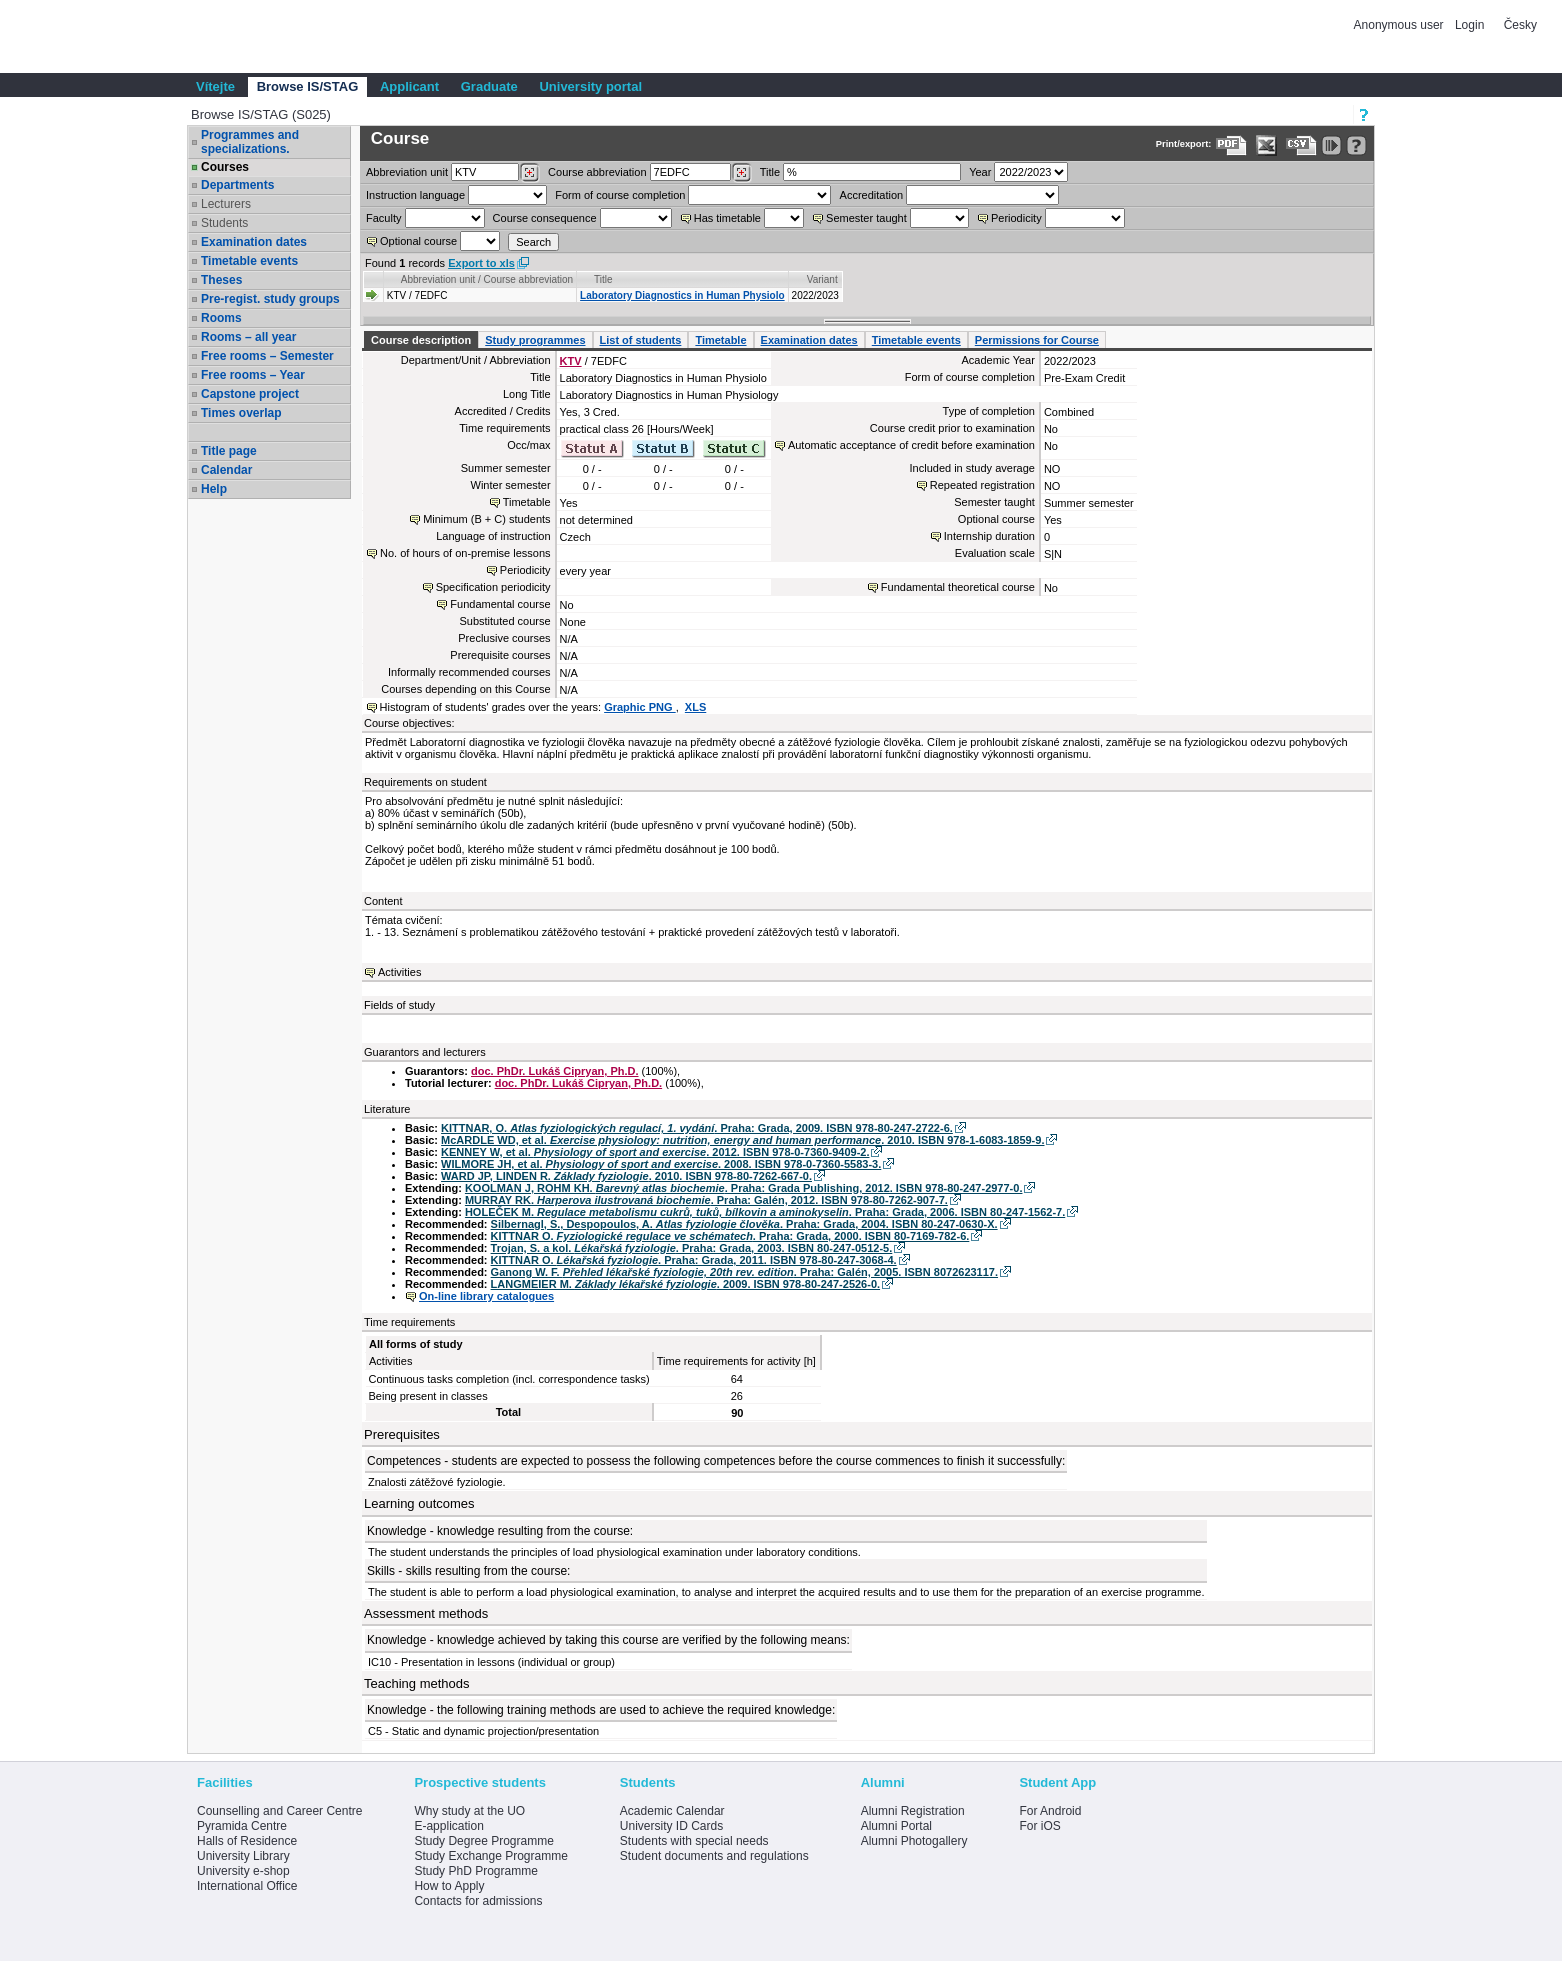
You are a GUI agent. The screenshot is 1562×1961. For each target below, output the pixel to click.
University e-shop (243, 1871)
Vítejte (215, 86)
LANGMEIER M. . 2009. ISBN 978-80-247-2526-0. (685, 1284)
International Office (247, 1886)
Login (1469, 25)
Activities (399, 972)
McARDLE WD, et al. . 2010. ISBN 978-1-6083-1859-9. (742, 1140)
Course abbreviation (597, 172)
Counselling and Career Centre (279, 1811)
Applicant (409, 86)
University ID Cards (671, 1826)
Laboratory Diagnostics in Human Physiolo (682, 295)
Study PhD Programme (475, 1871)
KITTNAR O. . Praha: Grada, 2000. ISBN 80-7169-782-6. (730, 1236)
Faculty (383, 218)
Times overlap (241, 413)
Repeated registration (982, 485)
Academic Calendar (672, 1811)
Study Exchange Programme (490, 1856)
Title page (229, 451)
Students (224, 223)
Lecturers (226, 204)
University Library (243, 1856)
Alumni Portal (896, 1826)
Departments (237, 185)
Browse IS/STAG (308, 86)
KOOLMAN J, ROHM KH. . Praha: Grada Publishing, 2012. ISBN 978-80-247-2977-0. (744, 1188)
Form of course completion (620, 195)
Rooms (221, 318)
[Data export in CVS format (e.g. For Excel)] (1301, 145)
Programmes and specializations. (250, 142)
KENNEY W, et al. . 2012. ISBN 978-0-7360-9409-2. (655, 1152)
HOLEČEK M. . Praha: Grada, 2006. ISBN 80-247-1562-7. (765, 1212)
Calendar (226, 470)
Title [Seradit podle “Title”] (603, 279)
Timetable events (249, 261)
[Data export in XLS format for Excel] (1266, 145)
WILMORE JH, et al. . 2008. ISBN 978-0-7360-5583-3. (661, 1164)
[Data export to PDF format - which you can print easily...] (1231, 145)
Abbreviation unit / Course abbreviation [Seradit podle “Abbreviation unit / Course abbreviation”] (487, 279)
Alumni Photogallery (914, 1841)
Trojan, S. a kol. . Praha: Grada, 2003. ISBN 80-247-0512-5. (692, 1248)
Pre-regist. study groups (270, 299)
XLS (695, 707)
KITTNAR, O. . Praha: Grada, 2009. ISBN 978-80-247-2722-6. (697, 1128)
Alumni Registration (913, 1811)
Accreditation (872, 195)
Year (980, 172)
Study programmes (535, 340)
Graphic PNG (640, 707)
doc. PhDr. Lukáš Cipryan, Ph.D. (554, 1071)
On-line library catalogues (486, 1296)
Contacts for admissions (478, 1901)
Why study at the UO (469, 1811)
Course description (421, 340)
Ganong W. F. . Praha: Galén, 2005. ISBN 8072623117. (744, 1272)
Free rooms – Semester (267, 356)
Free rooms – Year (253, 375)
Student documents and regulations (714, 1856)
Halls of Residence (247, 1841)
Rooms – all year (248, 337)
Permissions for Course (1037, 340)
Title (770, 172)
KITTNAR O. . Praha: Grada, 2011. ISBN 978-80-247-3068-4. (694, 1260)
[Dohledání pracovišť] (529, 173)
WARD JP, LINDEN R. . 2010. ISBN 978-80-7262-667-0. (626, 1176)
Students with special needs (694, 1841)
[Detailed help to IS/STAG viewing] (1356, 145)
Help (214, 489)
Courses (225, 167)
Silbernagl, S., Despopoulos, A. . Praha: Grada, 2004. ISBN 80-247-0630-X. (744, 1224)
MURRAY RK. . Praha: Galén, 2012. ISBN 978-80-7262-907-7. (706, 1200)
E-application (448, 1826)
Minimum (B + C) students (486, 519)
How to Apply (449, 1886)
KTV (571, 361)
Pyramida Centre (242, 1826)
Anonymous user (1400, 25)
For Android (1050, 1811)
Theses (221, 280)
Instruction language (415, 195)
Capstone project (250, 394)
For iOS (1039, 1826)
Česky (1520, 25)
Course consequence (545, 218)
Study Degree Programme (483, 1841)
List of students (641, 340)
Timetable (720, 340)
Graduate (489, 86)
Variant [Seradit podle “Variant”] (822, 279)
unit (407, 172)
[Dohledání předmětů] (741, 173)
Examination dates (254, 242)
